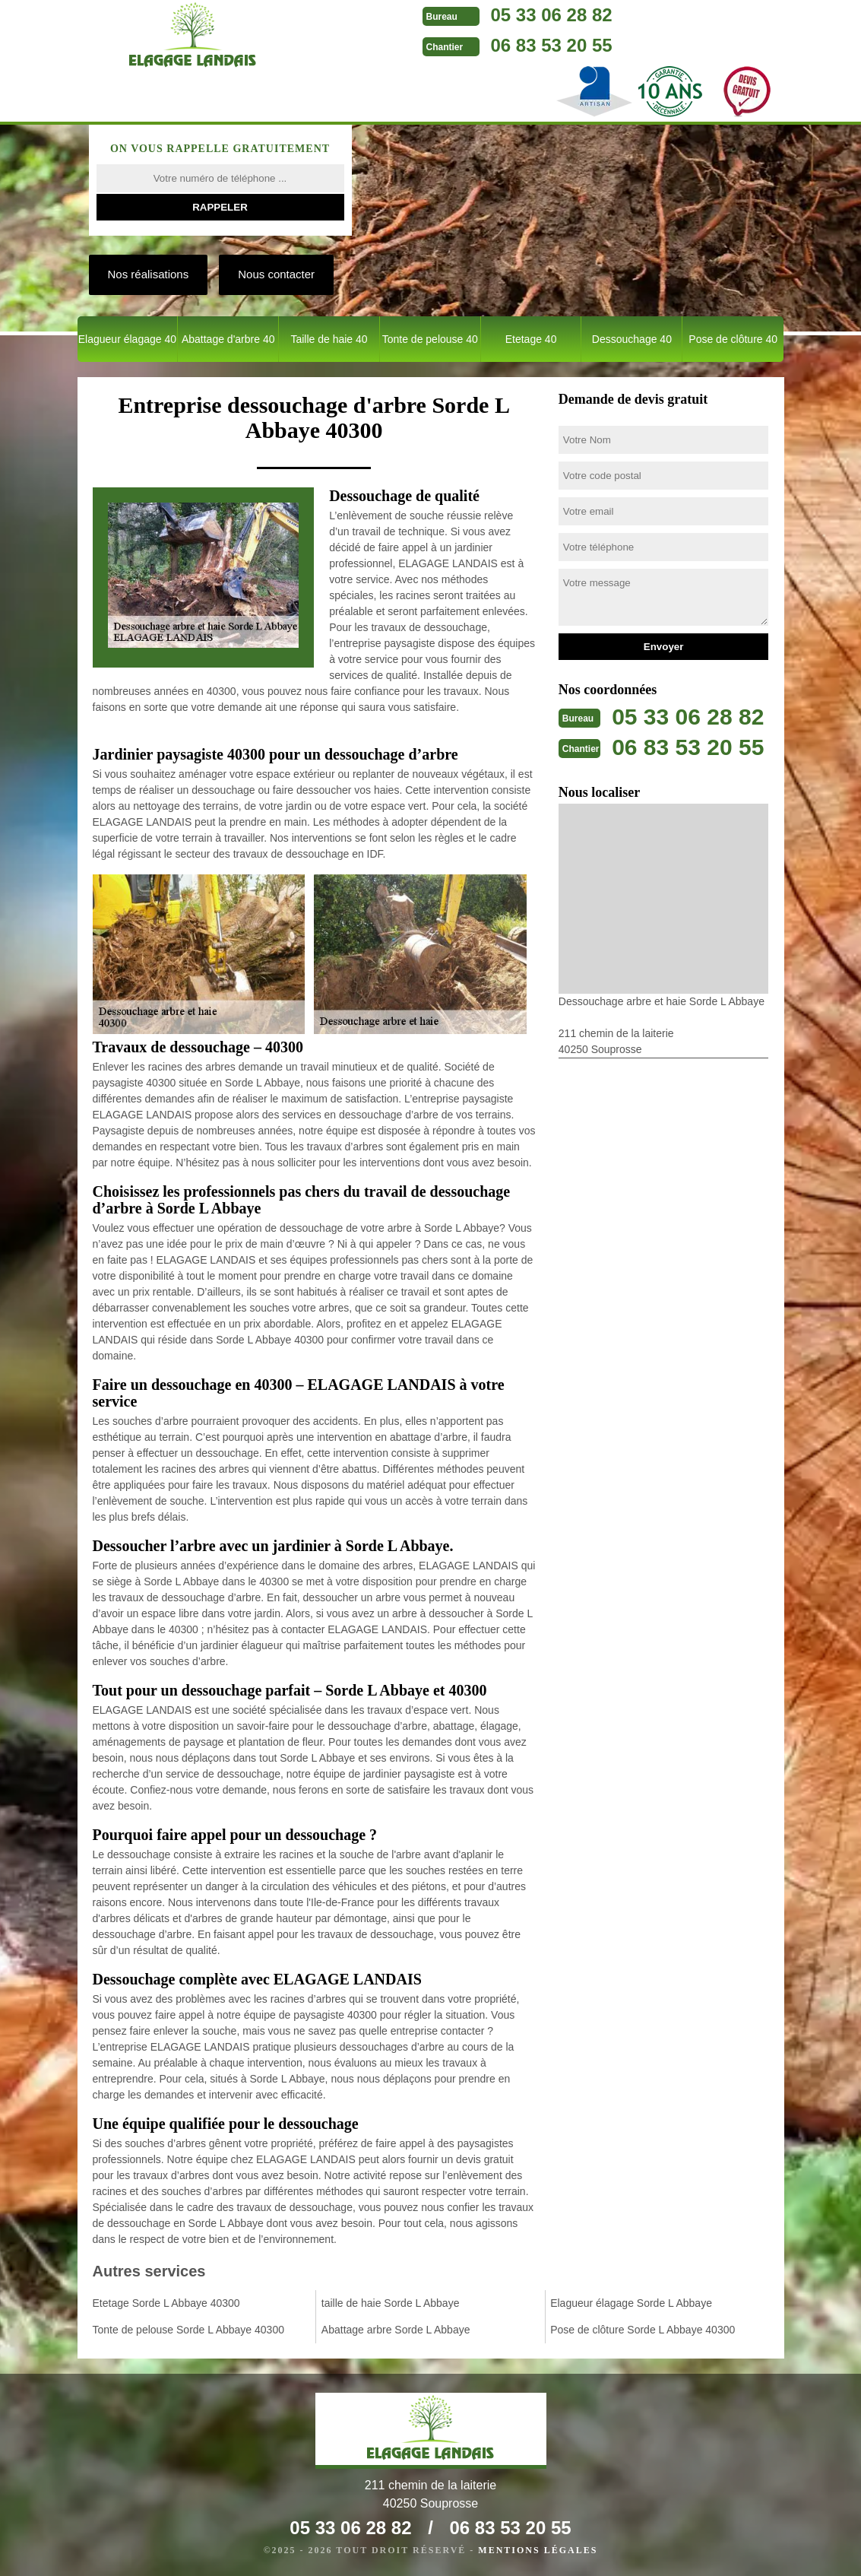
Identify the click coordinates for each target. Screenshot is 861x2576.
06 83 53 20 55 (552, 45)
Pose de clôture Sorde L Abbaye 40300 (642, 2330)
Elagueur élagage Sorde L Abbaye (631, 2303)
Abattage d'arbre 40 (228, 339)
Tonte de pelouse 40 (430, 339)
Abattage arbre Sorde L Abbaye (395, 2330)
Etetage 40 (531, 339)
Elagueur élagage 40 (127, 339)
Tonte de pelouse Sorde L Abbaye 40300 (188, 2330)
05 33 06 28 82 (552, 15)
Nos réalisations (148, 274)
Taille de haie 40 (328, 339)
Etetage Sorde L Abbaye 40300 (166, 2303)
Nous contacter (276, 274)
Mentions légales (537, 2550)
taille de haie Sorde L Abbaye (390, 2303)
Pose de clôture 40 (732, 339)
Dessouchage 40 (632, 339)
